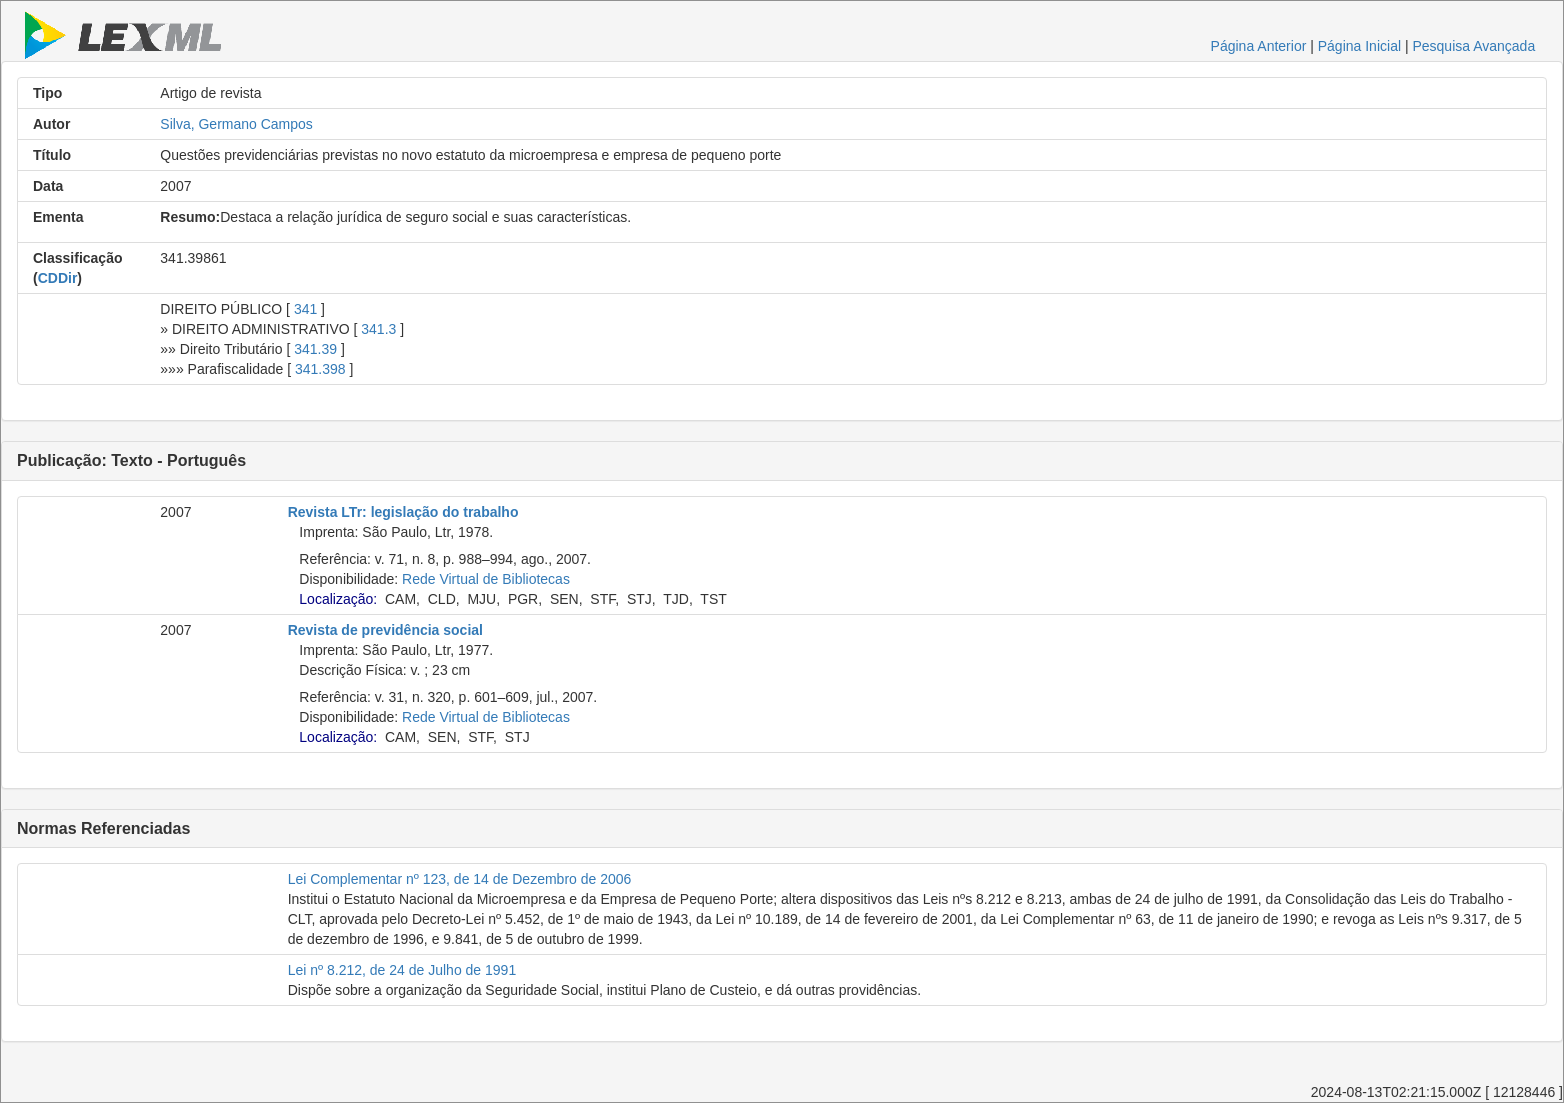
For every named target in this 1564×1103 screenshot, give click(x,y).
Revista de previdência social (385, 630)
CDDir (58, 278)
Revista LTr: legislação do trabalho (403, 512)
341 (305, 309)
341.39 (315, 349)
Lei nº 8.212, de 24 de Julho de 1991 (402, 970)
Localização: (338, 599)
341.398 (320, 369)
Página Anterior (1259, 46)
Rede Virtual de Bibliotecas (486, 579)
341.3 (378, 329)
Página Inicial (1359, 46)
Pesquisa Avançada (1473, 46)
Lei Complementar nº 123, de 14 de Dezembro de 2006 (460, 879)
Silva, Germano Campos (236, 124)
